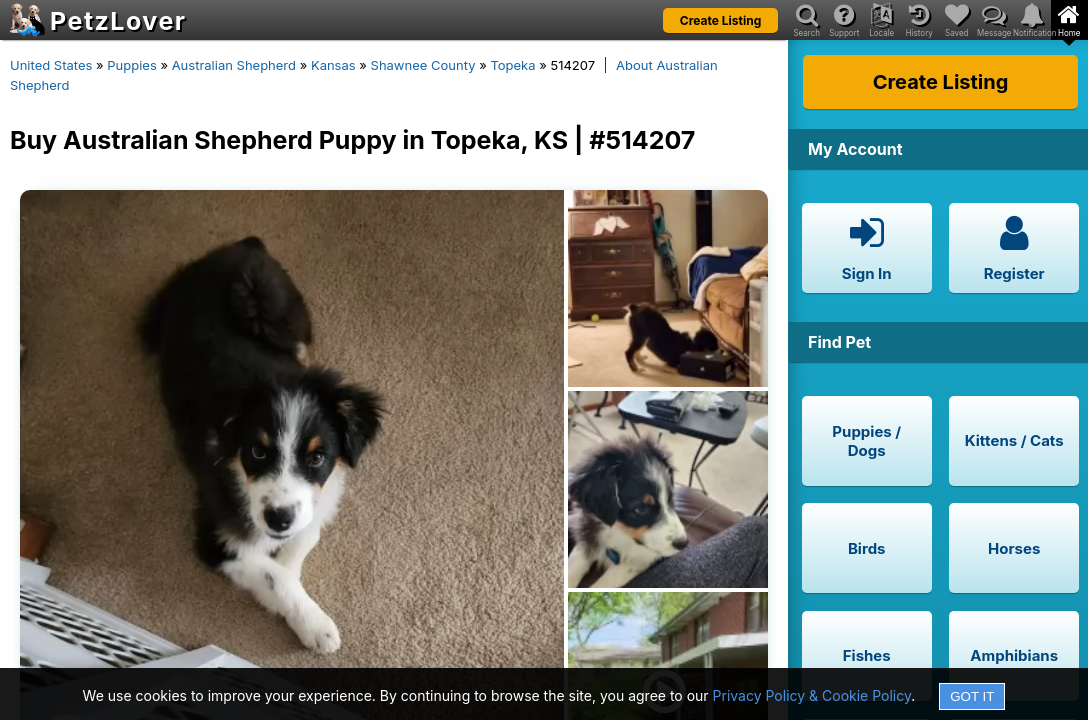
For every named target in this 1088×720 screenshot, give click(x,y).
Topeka (512, 65)
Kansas (333, 65)
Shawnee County (423, 65)
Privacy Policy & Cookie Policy (812, 695)
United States (51, 65)
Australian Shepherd (234, 65)
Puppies (132, 65)
